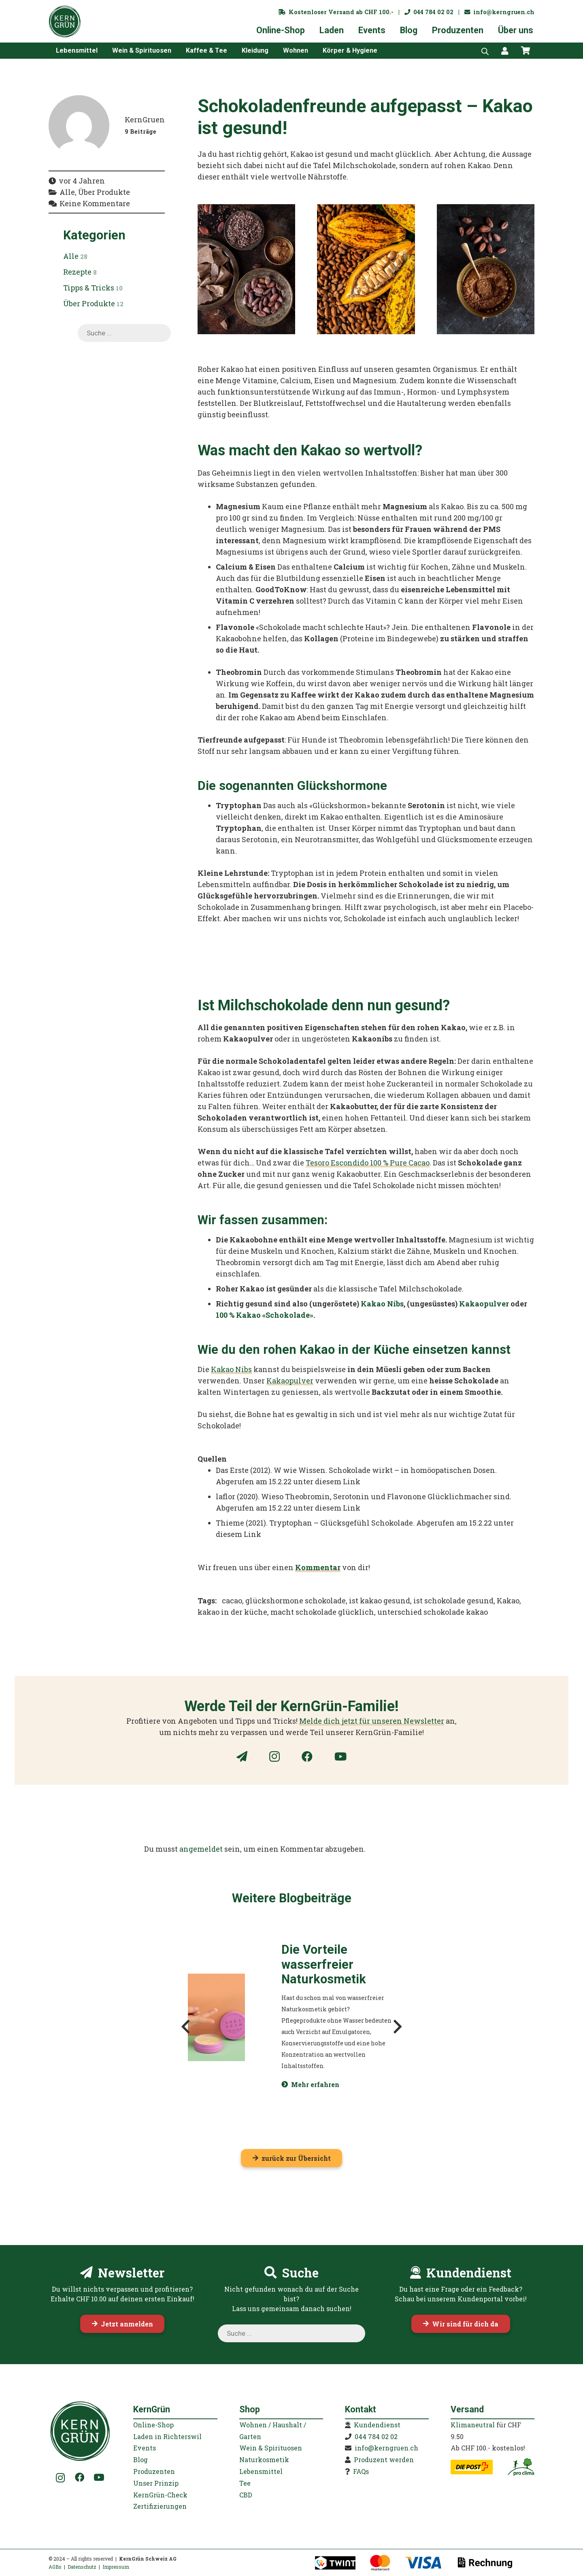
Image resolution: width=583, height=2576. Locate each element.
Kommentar (317, 1567)
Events (144, 2448)
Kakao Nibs (382, 1303)
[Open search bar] (485, 50)
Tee (245, 2483)
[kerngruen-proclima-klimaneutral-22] (520, 2467)
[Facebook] (307, 1756)
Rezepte (80, 272)
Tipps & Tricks (93, 287)
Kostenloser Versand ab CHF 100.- (336, 12)
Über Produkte (93, 303)
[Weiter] (397, 2026)
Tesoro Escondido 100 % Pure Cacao (368, 1162)
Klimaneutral (473, 2424)
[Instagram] (274, 1757)
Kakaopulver (484, 1303)
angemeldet (201, 1849)
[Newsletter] (241, 1756)
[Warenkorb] (525, 51)
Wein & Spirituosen (270, 2448)
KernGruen (145, 119)
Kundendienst (377, 2424)
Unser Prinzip (156, 2483)
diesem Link (337, 1481)
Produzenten (154, 2471)
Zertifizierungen (160, 2506)
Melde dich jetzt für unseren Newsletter (371, 1721)
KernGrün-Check (160, 2495)
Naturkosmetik (264, 2459)
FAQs (361, 2471)
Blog (140, 2459)
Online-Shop (153, 2424)
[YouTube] (340, 1756)
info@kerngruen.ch (499, 12)
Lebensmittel (261, 2471)
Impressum (115, 2566)
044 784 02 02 (428, 12)
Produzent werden (384, 2459)
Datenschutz (82, 2566)
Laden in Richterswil (167, 2436)
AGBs (55, 2566)
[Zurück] (186, 2026)
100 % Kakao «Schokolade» (264, 1315)
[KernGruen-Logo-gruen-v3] (65, 21)
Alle (75, 256)
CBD (245, 2495)
